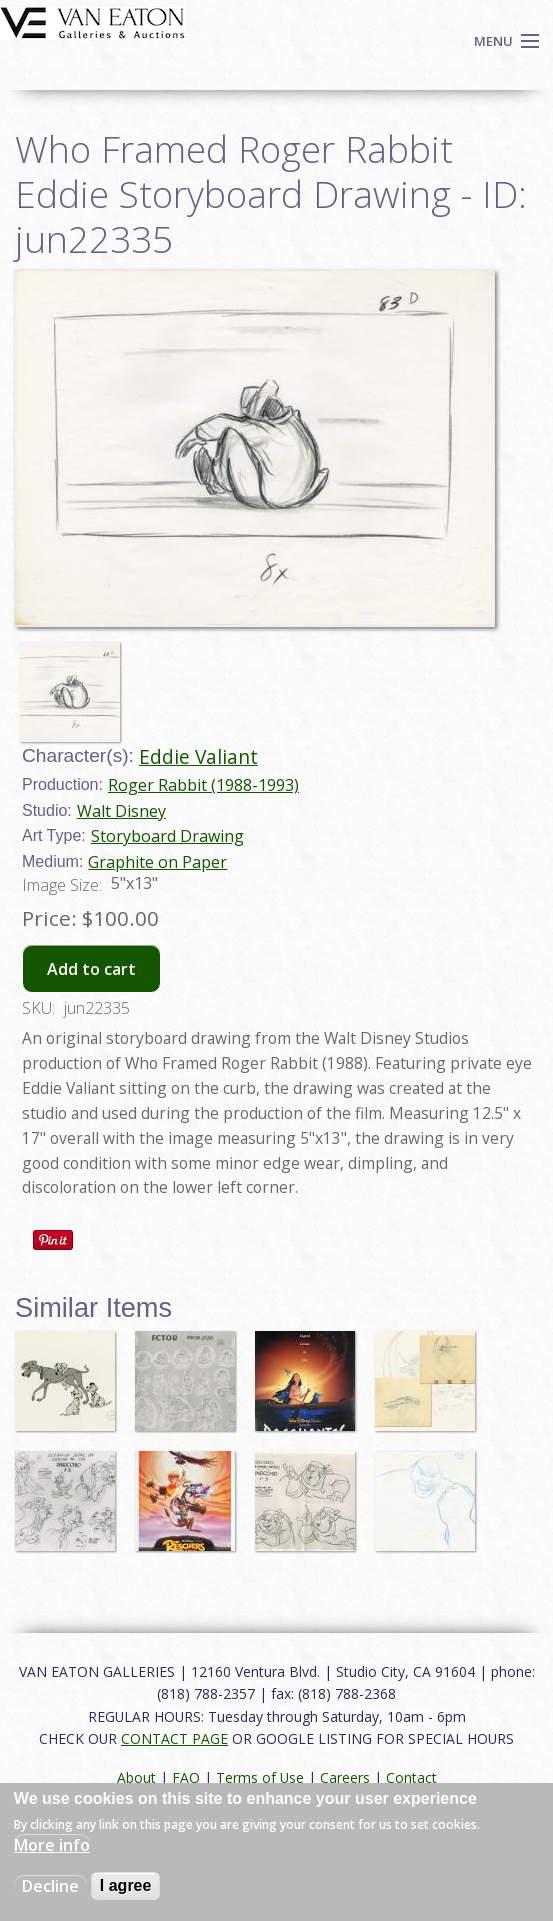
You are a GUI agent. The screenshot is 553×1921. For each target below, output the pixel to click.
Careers (345, 1777)
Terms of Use (260, 1777)
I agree (126, 1885)
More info (52, 1845)
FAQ (186, 1777)
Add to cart (91, 969)
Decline (50, 1886)
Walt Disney (121, 811)
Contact (411, 1777)
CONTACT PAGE (174, 1738)
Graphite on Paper (157, 862)
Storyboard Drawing (167, 836)
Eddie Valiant (198, 756)
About (136, 1777)
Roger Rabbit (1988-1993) (203, 785)
